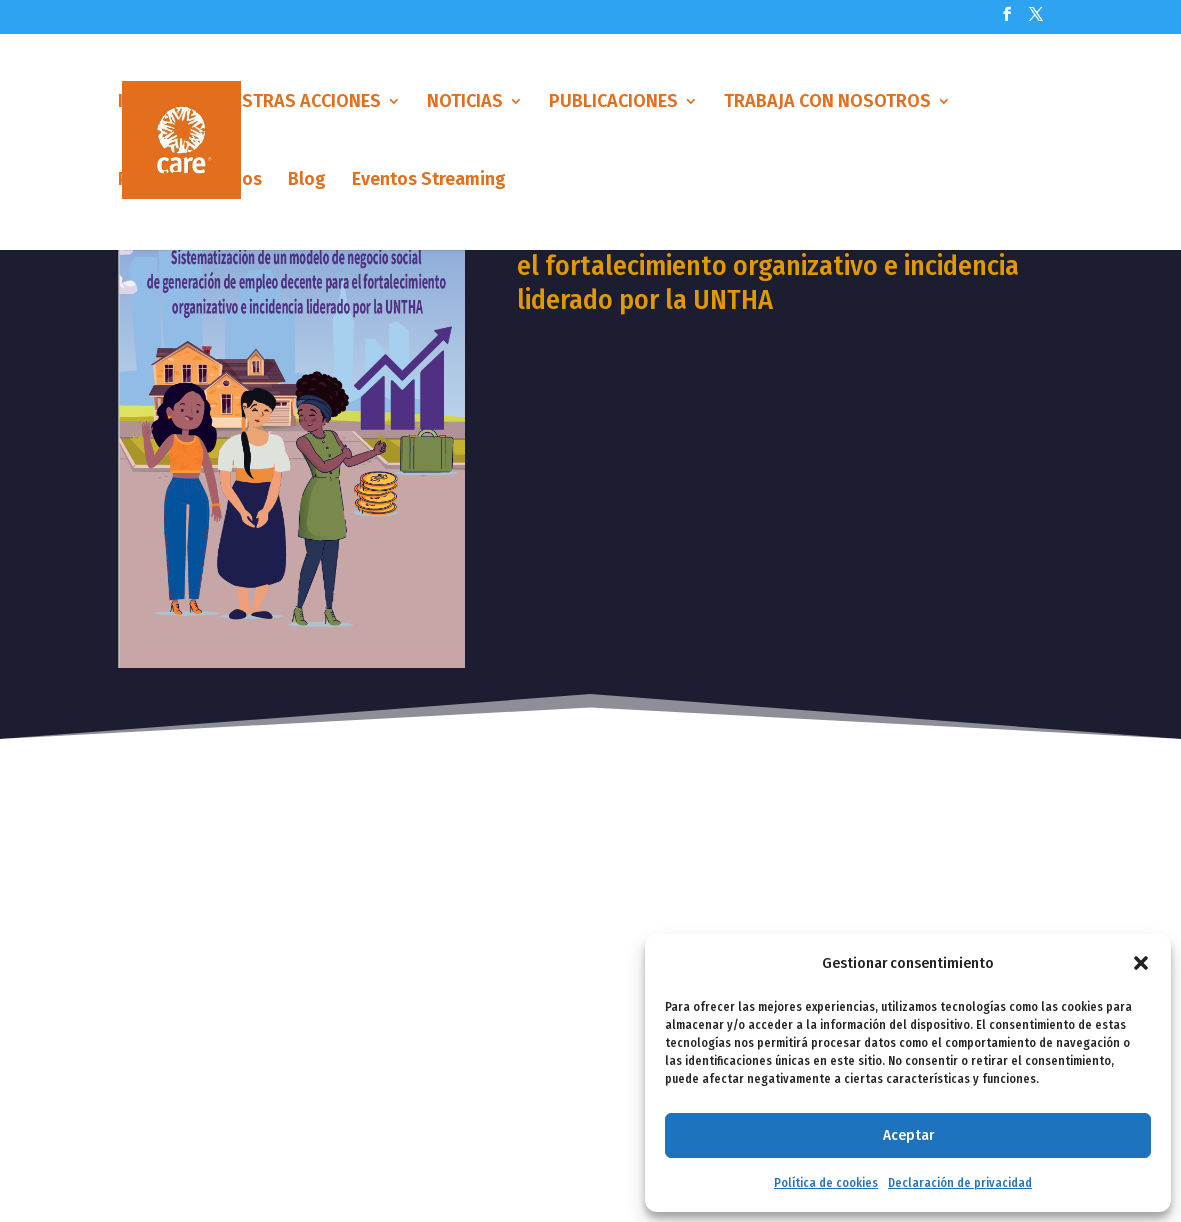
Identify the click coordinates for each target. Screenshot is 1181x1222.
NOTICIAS (465, 103)
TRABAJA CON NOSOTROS (827, 103)
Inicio (140, 103)
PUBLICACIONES (613, 103)
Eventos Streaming (429, 181)
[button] (1141, 963)
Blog (307, 181)
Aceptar (908, 1135)
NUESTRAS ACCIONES (295, 103)
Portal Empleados (190, 181)
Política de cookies (826, 1183)
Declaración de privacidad (960, 1183)
